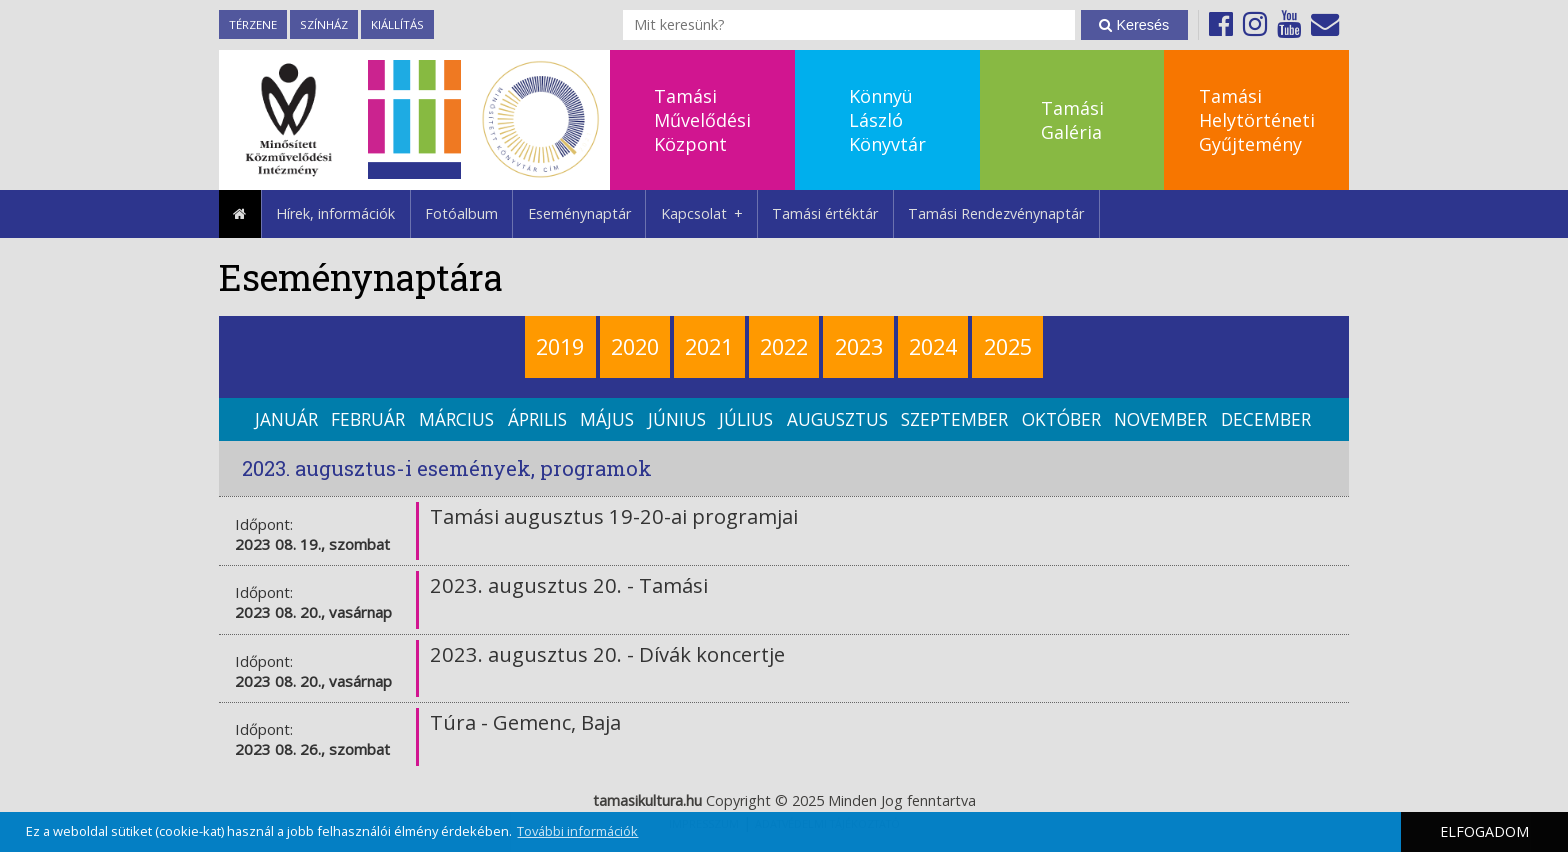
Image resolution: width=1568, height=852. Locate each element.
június (677, 419)
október (1061, 419)
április (537, 419)
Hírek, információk (335, 213)
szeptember (954, 419)
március (456, 419)
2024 (933, 346)
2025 (1008, 346)
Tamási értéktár (825, 213)
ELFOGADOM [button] (1484, 831)
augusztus (837, 419)
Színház (324, 24)
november (1160, 419)
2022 (784, 346)
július (746, 419)
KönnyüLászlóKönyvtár (887, 120)
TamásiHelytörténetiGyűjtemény (1257, 120)
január (286, 419)
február (368, 419)
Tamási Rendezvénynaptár (996, 213)
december (1266, 419)
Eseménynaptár (579, 213)
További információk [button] (577, 831)
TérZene (253, 24)
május (607, 419)
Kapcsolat (709, 214)
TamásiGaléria (1072, 120)
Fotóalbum (461, 213)
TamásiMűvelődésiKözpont (702, 120)
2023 (859, 346)
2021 (709, 346)
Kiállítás (397, 24)
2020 (635, 346)
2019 (560, 346)
